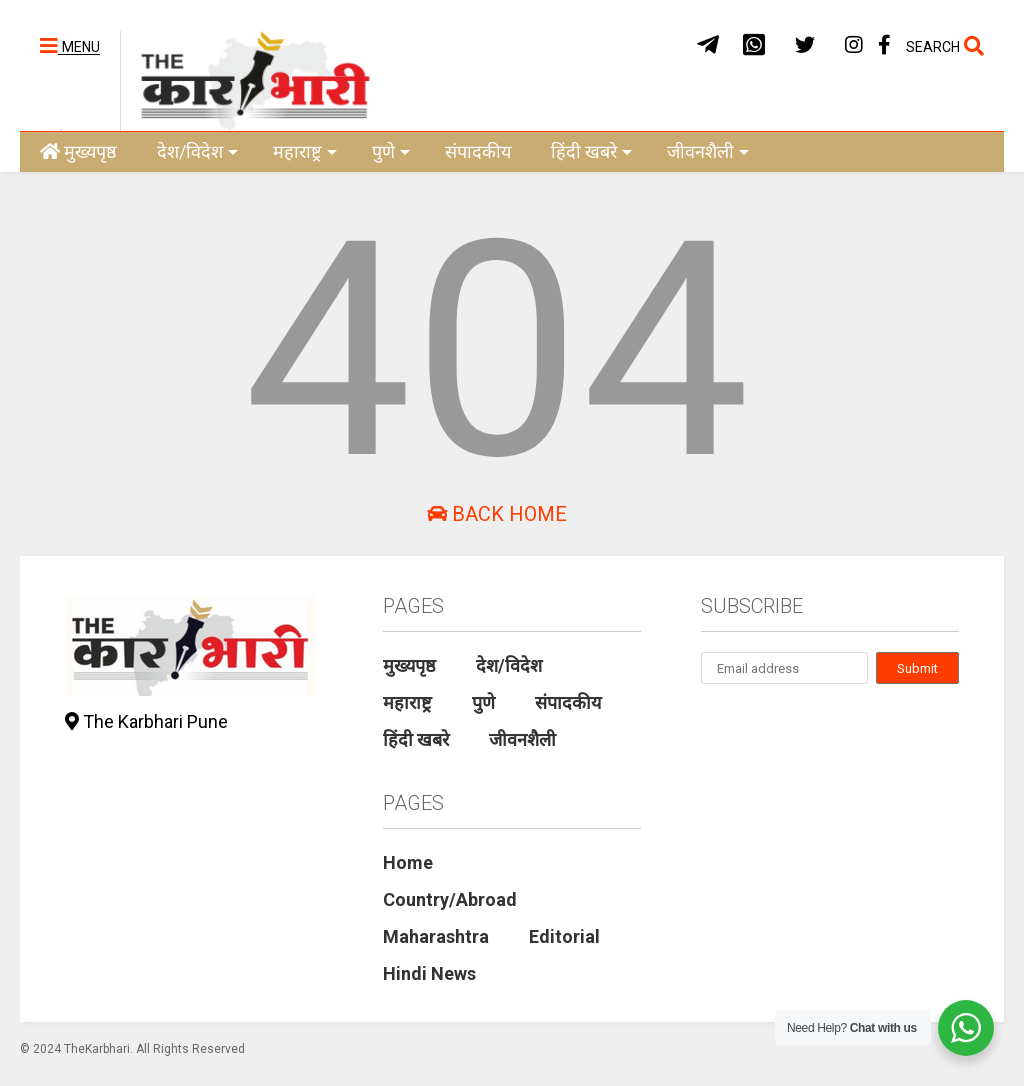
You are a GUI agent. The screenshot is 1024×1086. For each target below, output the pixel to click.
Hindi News (429, 973)
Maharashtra (436, 936)
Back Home (497, 514)
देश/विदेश (197, 151)
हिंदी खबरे (591, 151)
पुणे (391, 151)
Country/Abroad (450, 899)
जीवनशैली (708, 151)
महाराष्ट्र (305, 151)
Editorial (564, 936)
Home (408, 862)
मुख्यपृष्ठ (78, 151)
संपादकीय (478, 151)
